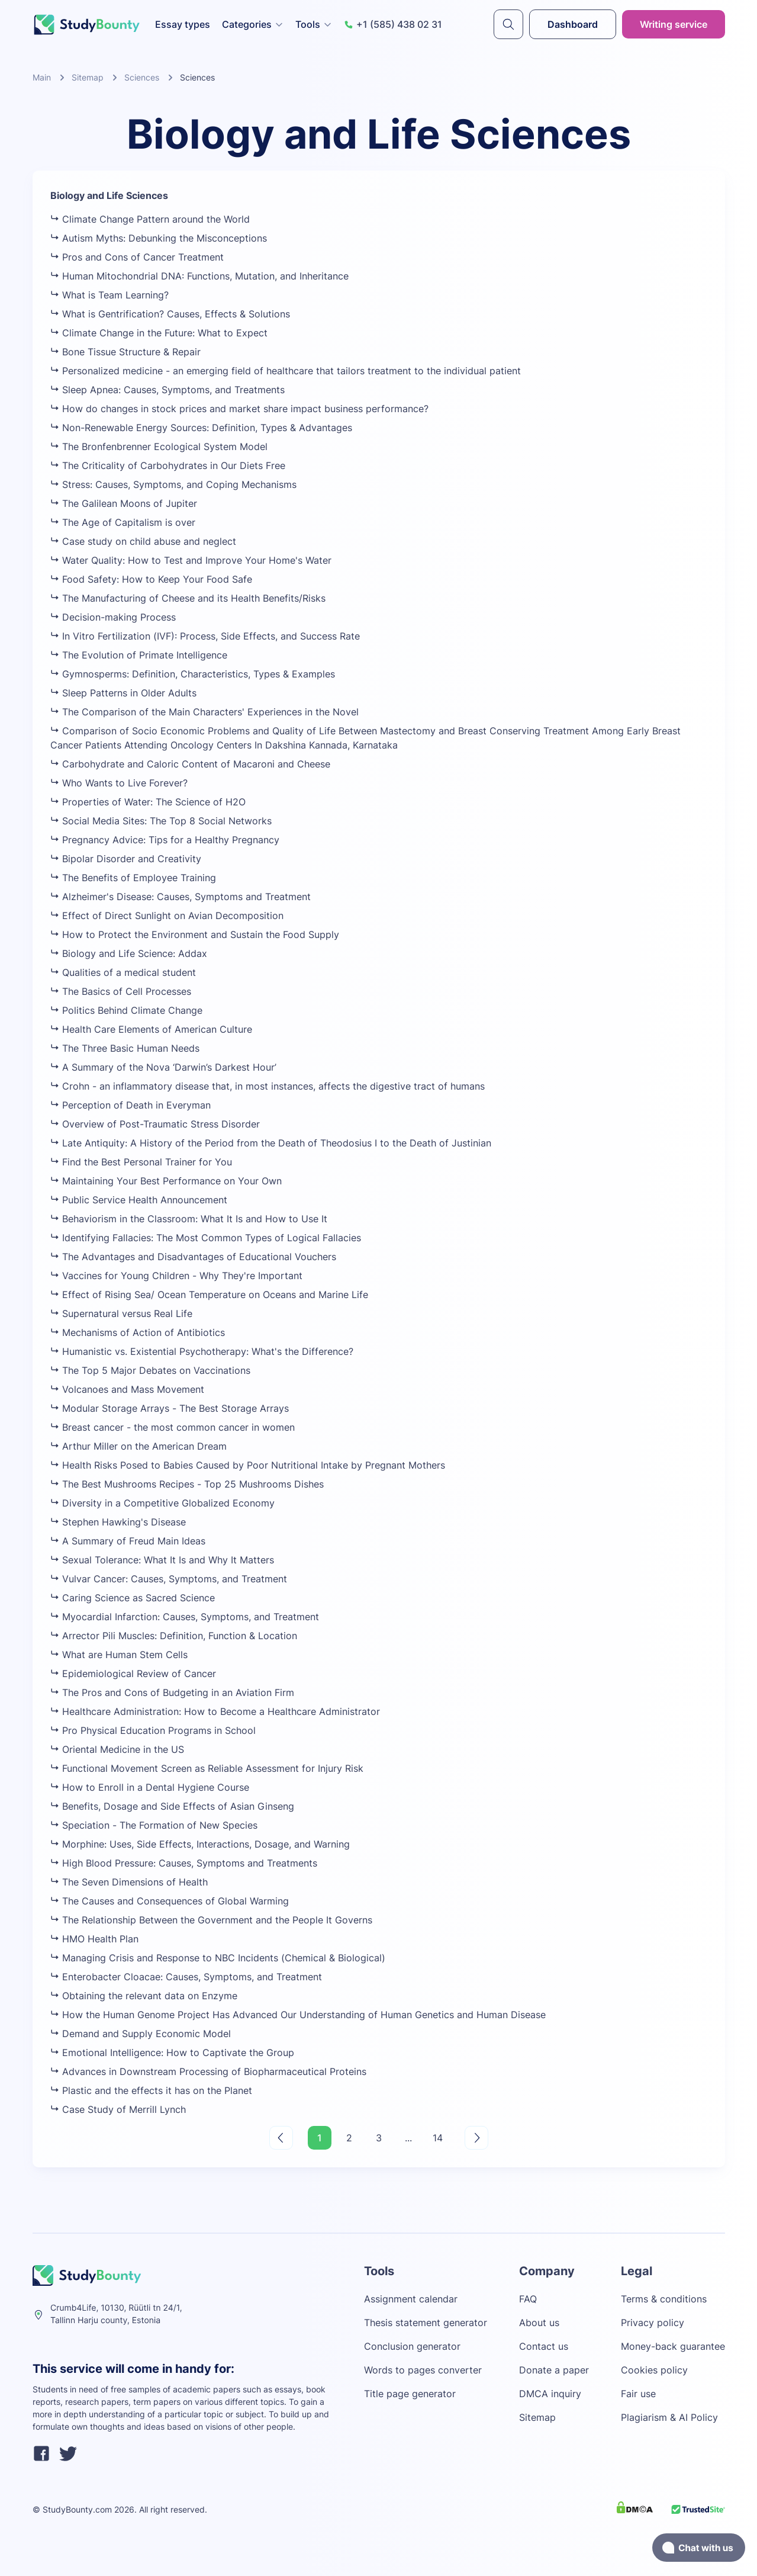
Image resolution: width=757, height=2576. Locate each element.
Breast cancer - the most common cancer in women (172, 1427)
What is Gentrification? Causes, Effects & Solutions (170, 314)
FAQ (528, 2299)
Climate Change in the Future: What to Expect (159, 333)
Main (42, 77)
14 (438, 2138)
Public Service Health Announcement (138, 1200)
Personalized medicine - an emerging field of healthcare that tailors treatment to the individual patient (285, 371)
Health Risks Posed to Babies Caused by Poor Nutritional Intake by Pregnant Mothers (247, 1465)
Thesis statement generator (425, 2322)
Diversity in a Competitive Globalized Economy (162, 1503)
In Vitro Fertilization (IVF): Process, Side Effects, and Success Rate (205, 636)
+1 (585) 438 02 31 (393, 24)
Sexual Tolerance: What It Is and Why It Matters (162, 1560)
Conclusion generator (412, 2346)
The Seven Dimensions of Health (129, 1882)
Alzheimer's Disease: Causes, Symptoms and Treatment (180, 896)
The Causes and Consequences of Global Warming (169, 1901)
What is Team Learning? (109, 295)
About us (539, 2322)
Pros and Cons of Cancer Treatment (137, 257)
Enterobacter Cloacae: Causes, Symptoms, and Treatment (186, 1977)
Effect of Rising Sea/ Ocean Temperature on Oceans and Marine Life (209, 1294)
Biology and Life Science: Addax (128, 953)
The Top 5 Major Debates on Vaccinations (150, 1370)
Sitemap (88, 77)
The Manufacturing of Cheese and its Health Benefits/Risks (188, 598)
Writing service (673, 24)
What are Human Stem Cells (119, 1654)
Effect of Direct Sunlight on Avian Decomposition (167, 915)
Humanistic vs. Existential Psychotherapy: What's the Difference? (201, 1351)
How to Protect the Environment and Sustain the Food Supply (194, 934)
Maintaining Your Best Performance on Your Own (166, 1181)
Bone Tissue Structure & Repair (125, 352)
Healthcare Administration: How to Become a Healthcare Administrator (215, 1711)
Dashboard (572, 24)
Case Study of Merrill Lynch (118, 2109)
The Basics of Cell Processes (120, 991)
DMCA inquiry (550, 2394)
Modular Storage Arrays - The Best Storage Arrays (169, 1408)
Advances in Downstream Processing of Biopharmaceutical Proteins (208, 2071)
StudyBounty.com (77, 2509)
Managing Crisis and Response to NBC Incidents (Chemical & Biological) (217, 1958)
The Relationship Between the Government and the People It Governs (211, 1920)
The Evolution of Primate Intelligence (138, 655)
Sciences (141, 77)
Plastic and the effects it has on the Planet (151, 2090)
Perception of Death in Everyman (130, 1105)
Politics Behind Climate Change (126, 1010)
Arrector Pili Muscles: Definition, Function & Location (173, 1636)
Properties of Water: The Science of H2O (148, 802)
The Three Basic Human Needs (124, 1048)
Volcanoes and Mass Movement (127, 1389)
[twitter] (68, 2455)
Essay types (182, 24)
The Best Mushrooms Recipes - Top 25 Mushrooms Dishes (187, 1484)
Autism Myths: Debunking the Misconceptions (158, 238)
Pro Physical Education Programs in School (153, 1730)
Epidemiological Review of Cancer (133, 1673)
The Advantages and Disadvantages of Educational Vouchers (193, 1257)
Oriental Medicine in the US (117, 1749)
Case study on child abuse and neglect (143, 541)
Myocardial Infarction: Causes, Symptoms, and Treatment (184, 1617)
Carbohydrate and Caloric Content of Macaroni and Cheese (190, 764)
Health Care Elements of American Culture (151, 1029)
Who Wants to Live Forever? (119, 783)
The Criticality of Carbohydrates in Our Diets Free (167, 465)
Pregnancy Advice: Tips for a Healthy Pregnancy (164, 840)
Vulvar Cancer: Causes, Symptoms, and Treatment (168, 1579)
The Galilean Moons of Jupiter (123, 503)
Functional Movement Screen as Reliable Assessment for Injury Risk (206, 1768)
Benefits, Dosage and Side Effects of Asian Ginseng (172, 1806)
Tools (313, 24)
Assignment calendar (411, 2299)
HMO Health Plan (94, 1939)
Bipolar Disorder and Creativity (125, 859)
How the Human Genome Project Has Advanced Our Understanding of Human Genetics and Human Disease (298, 2015)
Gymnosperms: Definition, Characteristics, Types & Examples (192, 674)
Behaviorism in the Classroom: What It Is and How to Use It (188, 1219)
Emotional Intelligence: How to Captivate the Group (172, 2052)
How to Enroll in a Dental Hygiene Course (149, 1787)
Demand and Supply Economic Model (140, 2033)
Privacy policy (652, 2322)
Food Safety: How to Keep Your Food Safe (151, 579)
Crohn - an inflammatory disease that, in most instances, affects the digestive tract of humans (267, 1086)
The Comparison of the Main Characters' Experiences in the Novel (204, 712)
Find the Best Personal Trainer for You (141, 1162)
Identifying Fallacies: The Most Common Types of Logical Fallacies (205, 1238)
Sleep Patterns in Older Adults (123, 693)
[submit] (508, 24)
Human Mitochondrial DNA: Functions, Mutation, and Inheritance (199, 276)
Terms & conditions (664, 2299)
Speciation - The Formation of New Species (153, 1825)
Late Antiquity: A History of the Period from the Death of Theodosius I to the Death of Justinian (270, 1143)
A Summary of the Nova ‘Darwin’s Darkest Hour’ (163, 1067)
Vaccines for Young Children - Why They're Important (176, 1275)
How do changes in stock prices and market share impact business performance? (239, 409)
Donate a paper (554, 2370)
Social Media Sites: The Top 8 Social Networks (161, 821)
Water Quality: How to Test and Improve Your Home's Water (190, 560)
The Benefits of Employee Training (133, 878)
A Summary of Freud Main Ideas (127, 1541)
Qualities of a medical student (123, 972)
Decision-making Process (113, 617)
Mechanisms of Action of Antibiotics (137, 1332)
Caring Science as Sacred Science (132, 1598)
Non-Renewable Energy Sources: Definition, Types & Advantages (201, 427)
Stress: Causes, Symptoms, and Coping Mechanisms (173, 484)
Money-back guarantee (673, 2346)
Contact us (543, 2346)
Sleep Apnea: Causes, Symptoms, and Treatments (167, 390)
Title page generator (410, 2394)
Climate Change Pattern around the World (150, 219)
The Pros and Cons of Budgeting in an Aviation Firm (172, 1692)
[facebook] (41, 2455)
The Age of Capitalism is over (122, 522)
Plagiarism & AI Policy (669, 2417)
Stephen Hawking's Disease (118, 1522)
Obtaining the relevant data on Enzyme (143, 1996)
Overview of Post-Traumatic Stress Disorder (155, 1124)
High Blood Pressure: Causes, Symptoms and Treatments (183, 1863)
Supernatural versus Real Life (121, 1313)
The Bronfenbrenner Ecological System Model (159, 446)
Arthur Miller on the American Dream (138, 1446)
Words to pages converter (423, 2370)
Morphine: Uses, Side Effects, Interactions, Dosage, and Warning (200, 1844)
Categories (253, 24)
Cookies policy (654, 2370)
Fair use (638, 2394)
